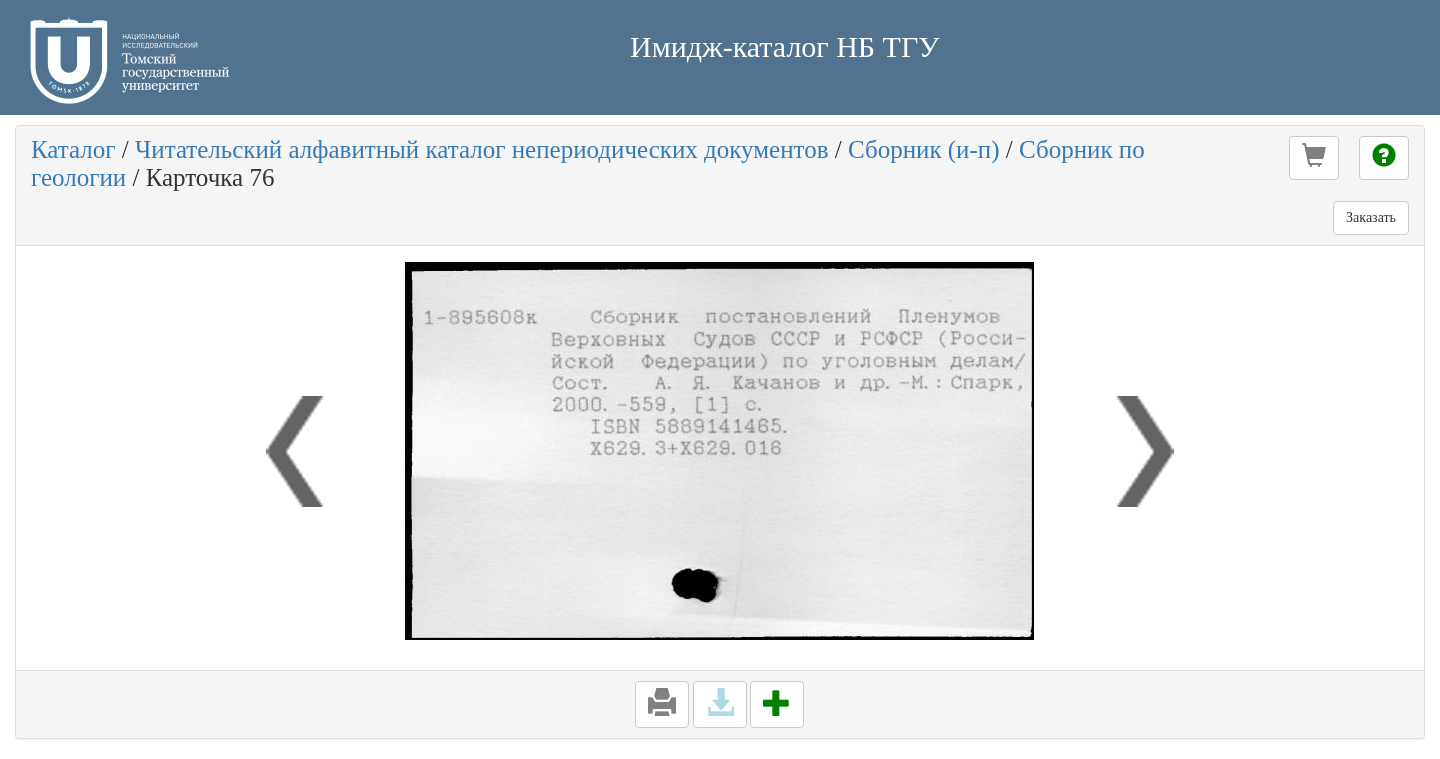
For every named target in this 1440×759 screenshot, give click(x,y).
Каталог (73, 149)
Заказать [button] (1371, 217)
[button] (1314, 158)
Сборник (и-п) (924, 149)
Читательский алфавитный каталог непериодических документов (481, 149)
